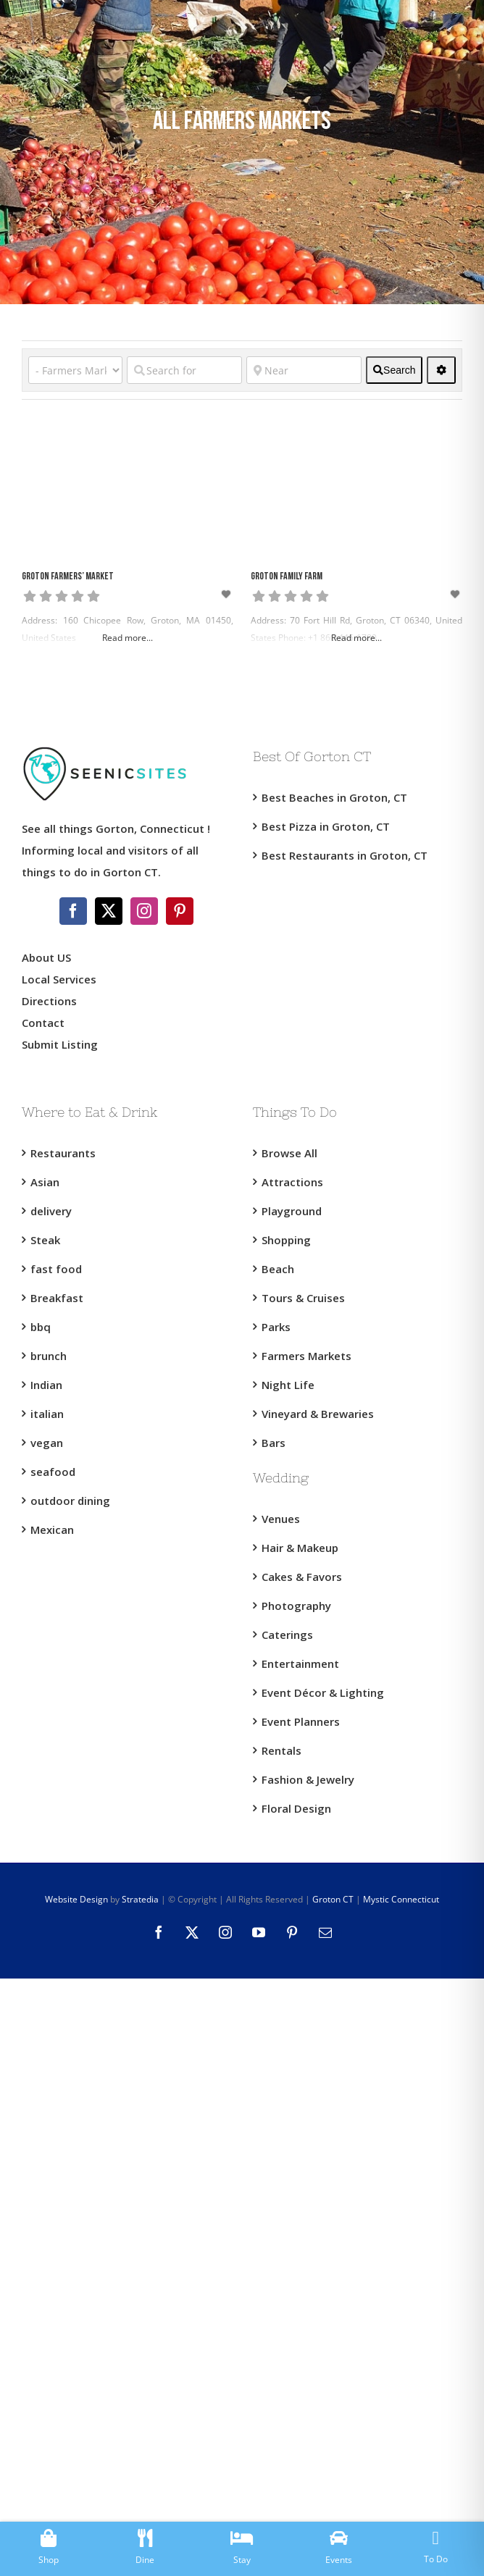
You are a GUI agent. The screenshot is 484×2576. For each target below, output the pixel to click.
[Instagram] (144, 911)
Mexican (52, 1529)
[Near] (304, 370)
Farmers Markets (306, 1355)
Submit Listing (61, 1044)
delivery (51, 1211)
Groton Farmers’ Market (68, 576)
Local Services (59, 979)
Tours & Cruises (303, 1298)
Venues (281, 1518)
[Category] (75, 370)
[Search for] (184, 370)
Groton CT (332, 1899)
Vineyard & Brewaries (318, 1413)
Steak (45, 1240)
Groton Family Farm (286, 576)
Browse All (289, 1153)
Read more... (127, 638)
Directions (49, 1001)
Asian (44, 1182)
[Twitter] (108, 911)
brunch (48, 1355)
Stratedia (140, 1899)
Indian (46, 1384)
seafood (52, 1471)
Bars (273, 1442)
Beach (278, 1269)
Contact (43, 1022)
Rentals (281, 1750)
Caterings (287, 1634)
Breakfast (56, 1298)
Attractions (292, 1182)
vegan (46, 1442)
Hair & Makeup (300, 1547)
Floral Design (296, 1808)
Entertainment (300, 1663)
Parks (276, 1327)
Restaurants (63, 1153)
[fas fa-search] (394, 370)
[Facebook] (73, 911)
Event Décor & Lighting (323, 1692)
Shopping (286, 1240)
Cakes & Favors (302, 1576)
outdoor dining (70, 1500)
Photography (296, 1605)
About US (46, 957)
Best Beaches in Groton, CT (334, 797)
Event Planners (301, 1721)
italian (47, 1413)
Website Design (76, 1899)
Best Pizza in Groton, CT (326, 826)
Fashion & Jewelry (308, 1779)
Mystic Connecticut (401, 1899)
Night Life (288, 1384)
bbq (40, 1327)
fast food (56, 1269)
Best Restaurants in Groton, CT (344, 855)
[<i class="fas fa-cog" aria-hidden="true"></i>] (441, 370)
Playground (292, 1211)
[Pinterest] (179, 911)
